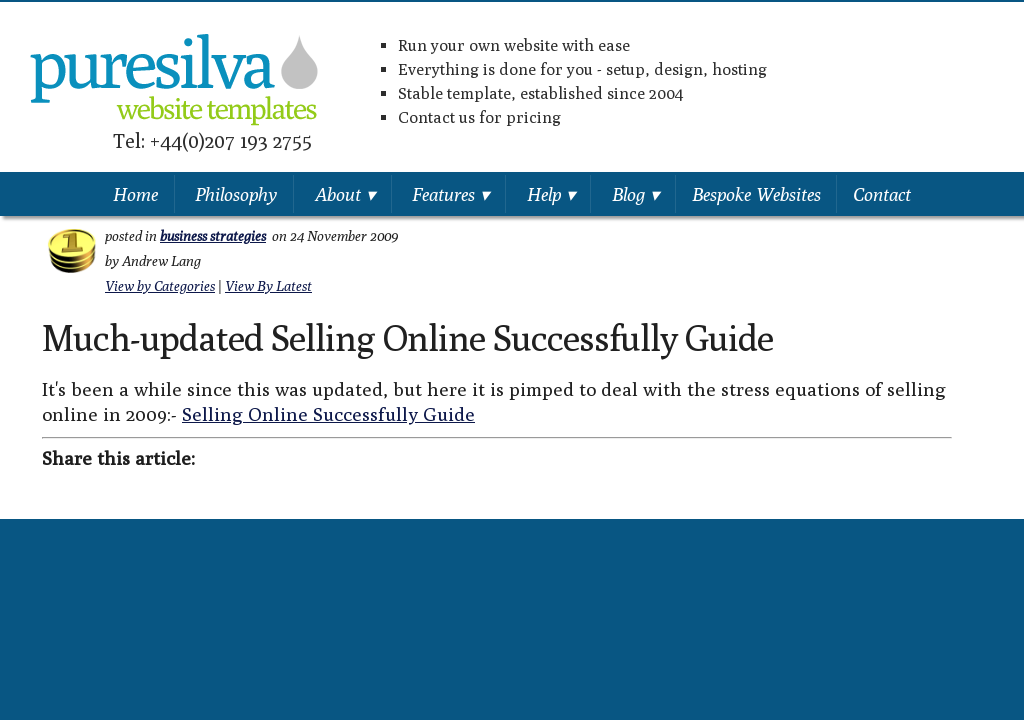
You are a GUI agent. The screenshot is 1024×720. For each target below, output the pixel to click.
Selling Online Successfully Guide (328, 414)
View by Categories (160, 286)
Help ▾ (551, 194)
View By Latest (268, 286)
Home (135, 194)
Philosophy (236, 194)
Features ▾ (450, 194)
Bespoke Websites (756, 194)
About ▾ (345, 194)
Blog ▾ (635, 194)
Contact (882, 194)
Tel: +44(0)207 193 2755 (212, 140)
